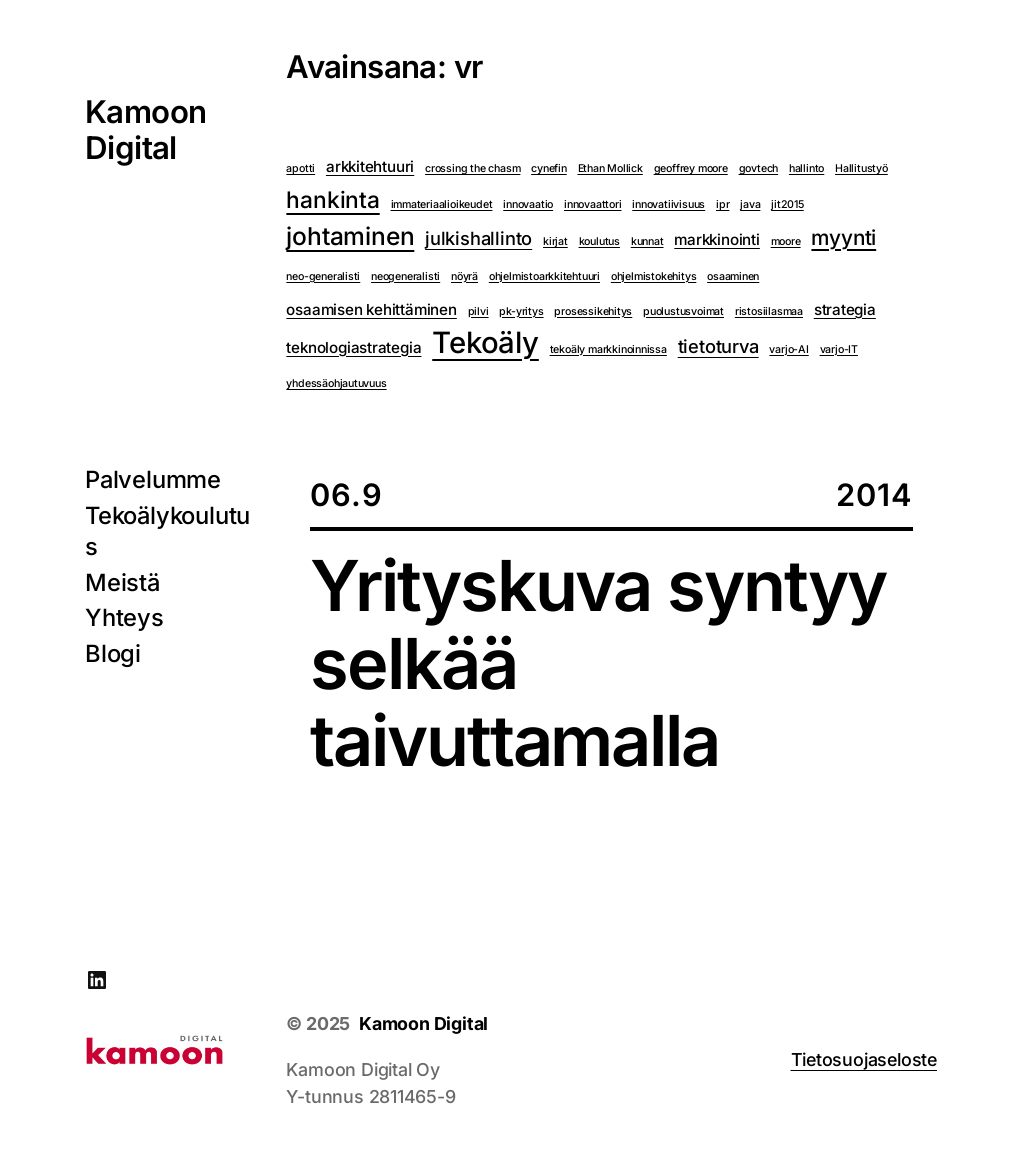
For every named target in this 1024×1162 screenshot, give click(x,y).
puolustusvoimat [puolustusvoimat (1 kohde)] (683, 311)
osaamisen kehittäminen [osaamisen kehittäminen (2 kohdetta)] (371, 309)
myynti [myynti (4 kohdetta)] (843, 237)
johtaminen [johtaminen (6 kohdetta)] (350, 236)
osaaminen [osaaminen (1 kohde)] (733, 276)
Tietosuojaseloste (864, 1059)
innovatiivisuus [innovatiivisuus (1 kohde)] (668, 204)
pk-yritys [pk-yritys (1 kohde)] (521, 311)
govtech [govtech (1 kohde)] (759, 168)
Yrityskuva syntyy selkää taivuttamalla (597, 663)
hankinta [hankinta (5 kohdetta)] (332, 199)
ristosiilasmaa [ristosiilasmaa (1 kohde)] (769, 311)
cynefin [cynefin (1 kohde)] (549, 168)
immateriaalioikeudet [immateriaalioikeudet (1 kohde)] (442, 204)
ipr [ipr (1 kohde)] (722, 204)
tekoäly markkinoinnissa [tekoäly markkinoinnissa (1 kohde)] (608, 349)
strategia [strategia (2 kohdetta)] (845, 309)
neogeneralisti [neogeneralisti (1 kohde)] (405, 276)
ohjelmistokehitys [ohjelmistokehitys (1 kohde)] (654, 276)
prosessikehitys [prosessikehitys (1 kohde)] (593, 311)
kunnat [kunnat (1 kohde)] (647, 241)
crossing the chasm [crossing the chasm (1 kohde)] (472, 168)
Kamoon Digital (145, 130)
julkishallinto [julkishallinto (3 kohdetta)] (478, 238)
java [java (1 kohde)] (750, 204)
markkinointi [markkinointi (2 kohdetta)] (717, 239)
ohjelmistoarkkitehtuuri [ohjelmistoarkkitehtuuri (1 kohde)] (544, 276)
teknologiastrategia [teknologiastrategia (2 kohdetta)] (353, 347)
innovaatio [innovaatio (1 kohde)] (528, 204)
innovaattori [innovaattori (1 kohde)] (593, 204)
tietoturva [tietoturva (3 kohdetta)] (718, 346)
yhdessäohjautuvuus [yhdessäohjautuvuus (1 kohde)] (336, 383)
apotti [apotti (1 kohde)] (300, 168)
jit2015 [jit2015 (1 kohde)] (787, 204)
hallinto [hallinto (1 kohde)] (806, 168)
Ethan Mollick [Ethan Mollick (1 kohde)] (610, 168)
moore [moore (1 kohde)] (786, 241)
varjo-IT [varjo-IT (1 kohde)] (839, 349)
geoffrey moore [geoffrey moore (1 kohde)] (691, 168)
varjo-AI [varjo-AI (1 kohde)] (788, 349)
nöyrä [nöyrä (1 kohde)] (464, 276)
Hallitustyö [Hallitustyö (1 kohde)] (861, 168)
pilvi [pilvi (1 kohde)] (478, 311)
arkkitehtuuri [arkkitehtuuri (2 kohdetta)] (370, 166)
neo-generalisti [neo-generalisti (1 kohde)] (323, 276)
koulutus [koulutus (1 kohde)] (599, 241)
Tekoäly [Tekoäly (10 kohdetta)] (485, 343)
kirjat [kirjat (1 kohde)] (555, 241)
